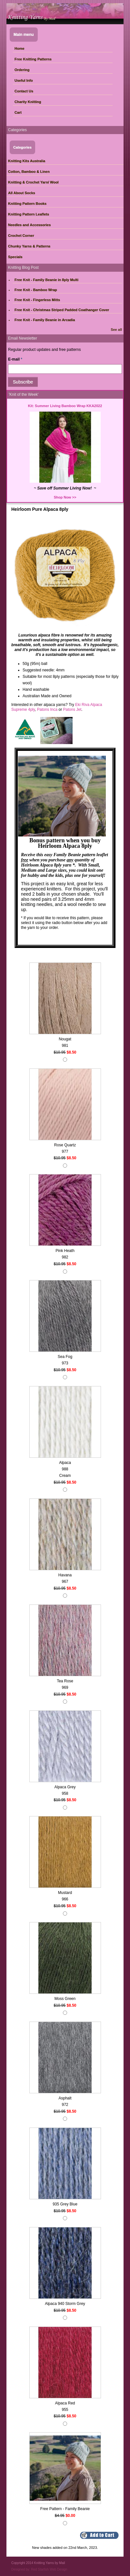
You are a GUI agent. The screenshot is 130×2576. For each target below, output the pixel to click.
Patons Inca (47, 709)
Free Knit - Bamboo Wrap (36, 290)
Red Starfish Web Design (49, 2569)
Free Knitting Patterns (33, 59)
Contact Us (24, 91)
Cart (18, 112)
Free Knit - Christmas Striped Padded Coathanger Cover (62, 310)
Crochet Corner (21, 235)
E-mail (15, 359)
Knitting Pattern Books (27, 203)
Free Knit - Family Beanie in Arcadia (45, 320)
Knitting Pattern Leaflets (28, 214)
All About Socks (21, 193)
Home (20, 48)
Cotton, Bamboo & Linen (29, 171)
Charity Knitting (28, 102)
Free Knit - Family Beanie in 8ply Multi (46, 280)
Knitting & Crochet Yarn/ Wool (33, 182)
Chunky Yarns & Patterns (29, 246)
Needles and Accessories (29, 225)
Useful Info (24, 80)
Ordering (22, 70)
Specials (15, 257)
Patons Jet (72, 709)
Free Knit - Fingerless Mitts (37, 300)
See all (116, 329)
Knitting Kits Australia (26, 161)
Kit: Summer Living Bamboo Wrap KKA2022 (65, 406)
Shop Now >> (65, 497)
